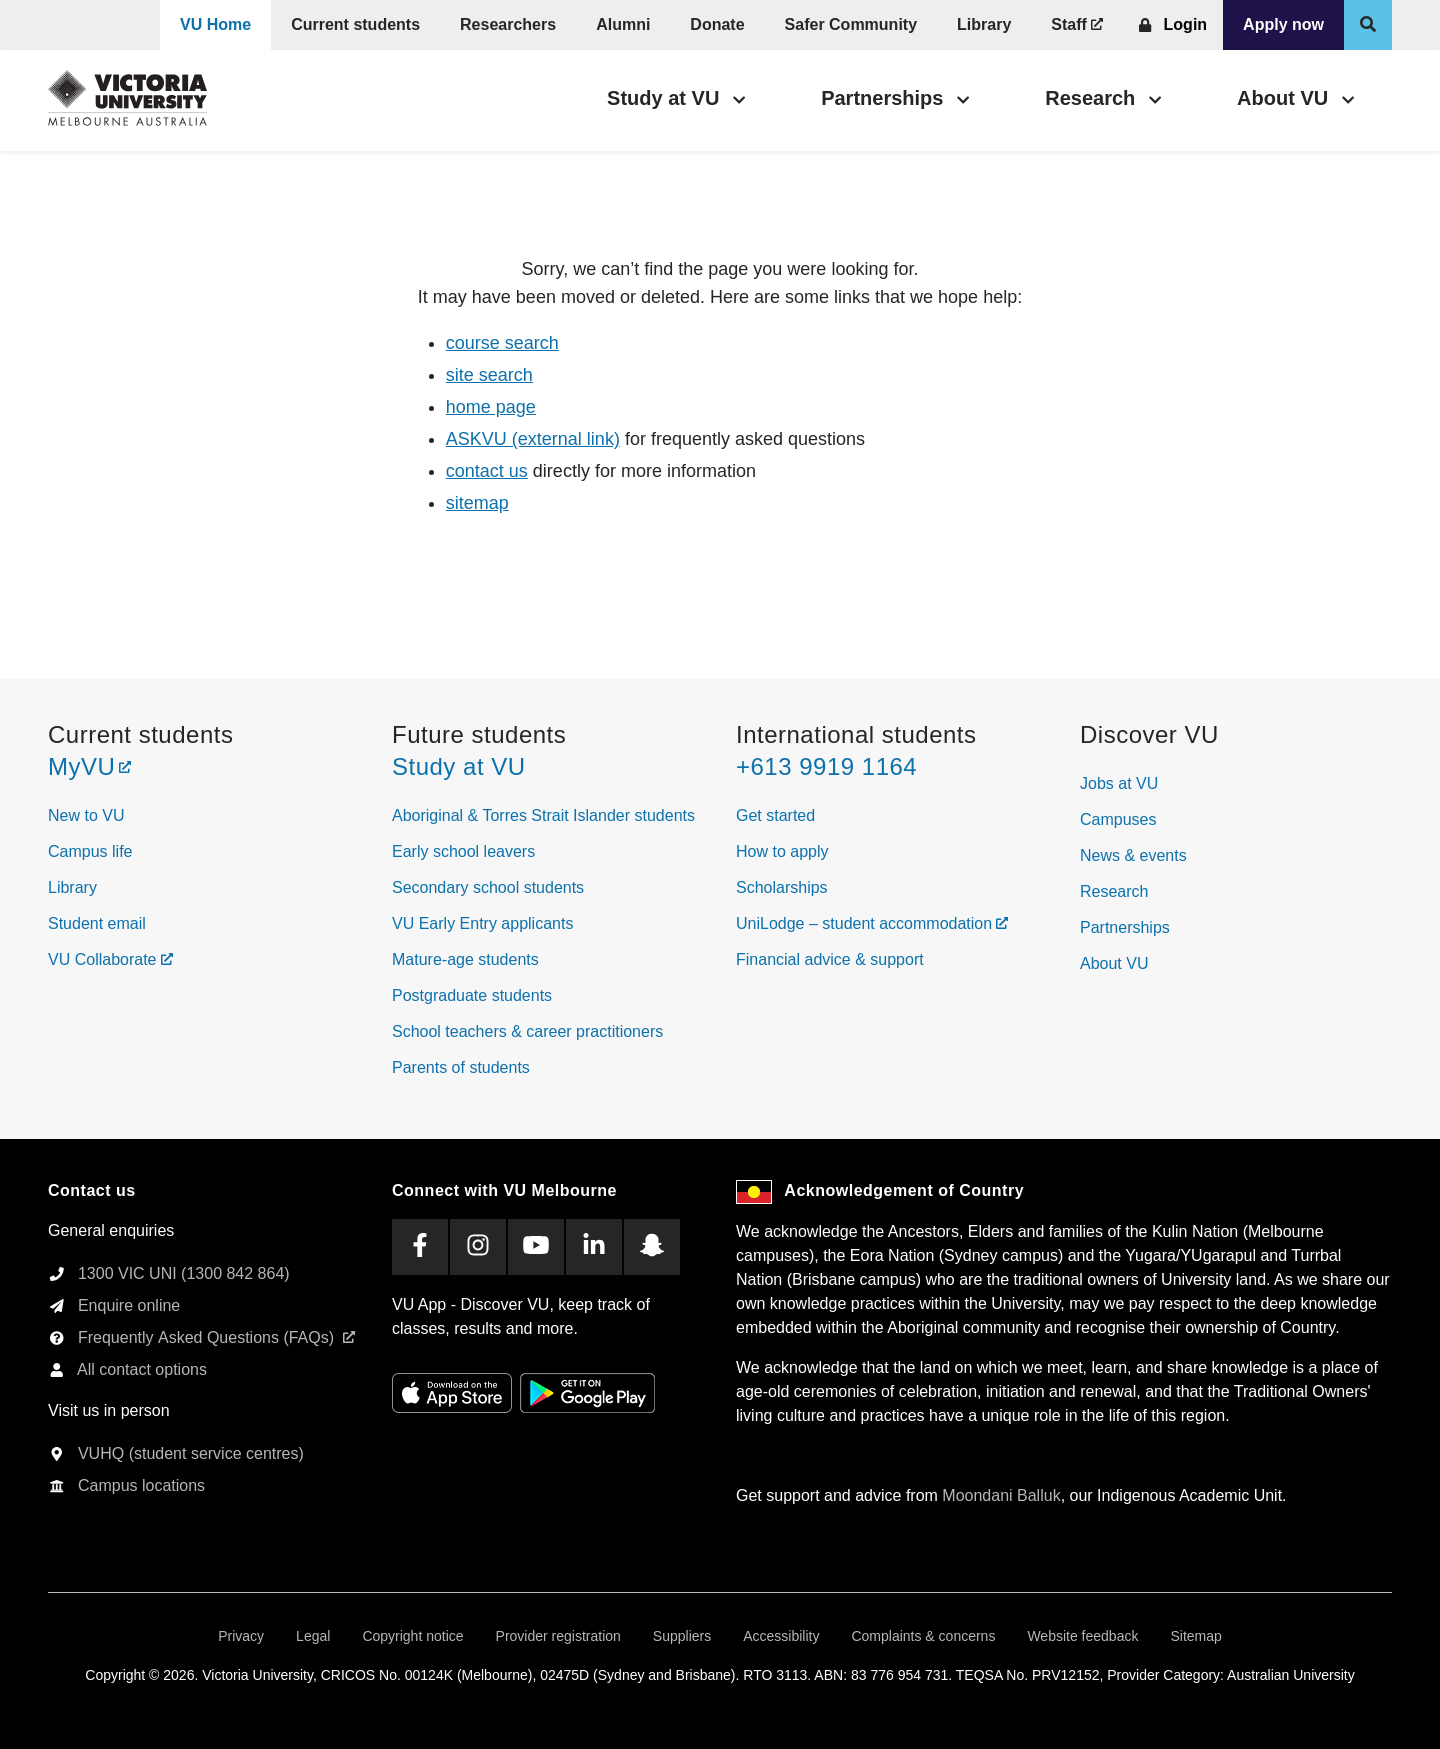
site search (489, 375)
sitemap (477, 503)
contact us (487, 471)
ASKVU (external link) (533, 439)
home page (491, 407)
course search (502, 343)
